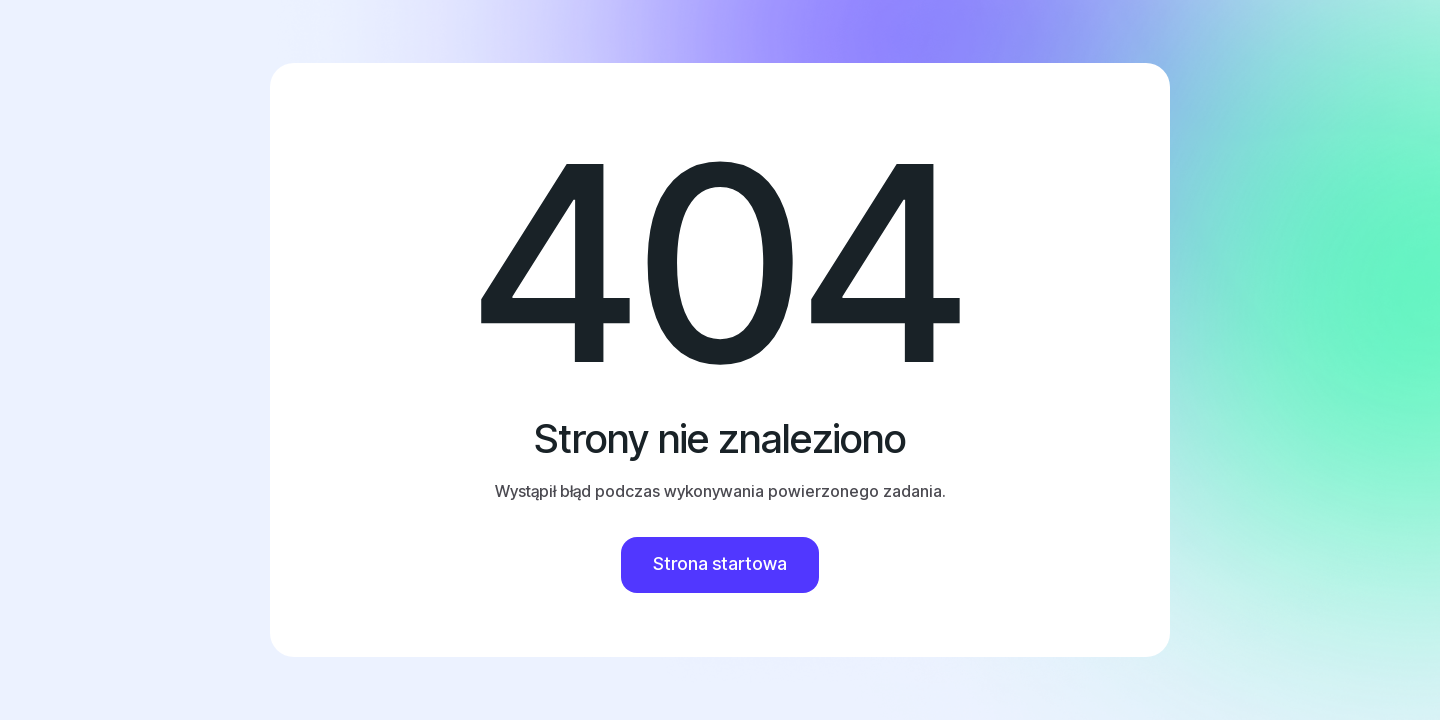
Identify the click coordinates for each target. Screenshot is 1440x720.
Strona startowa (720, 563)
